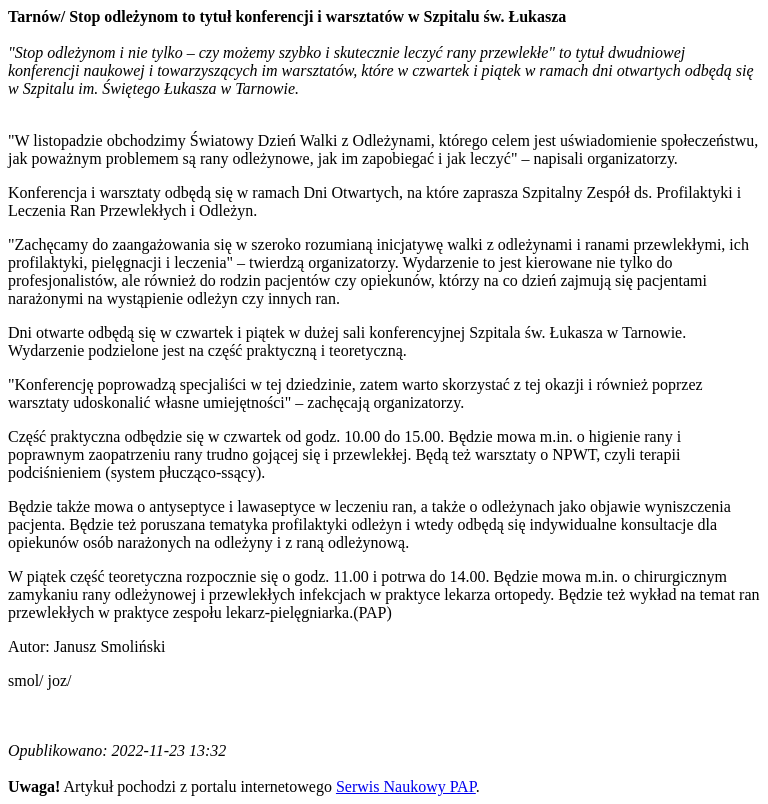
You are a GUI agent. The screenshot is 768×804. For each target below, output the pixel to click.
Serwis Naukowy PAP (406, 786)
